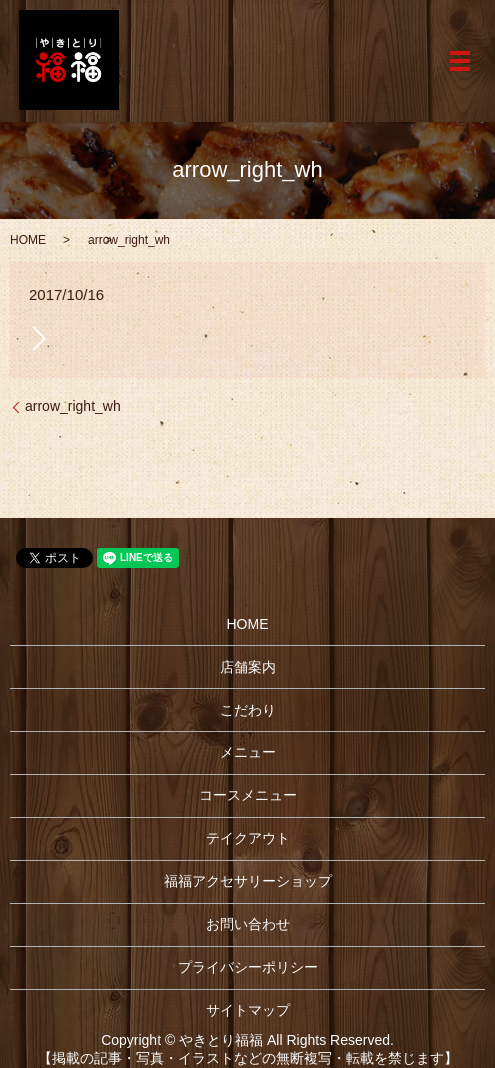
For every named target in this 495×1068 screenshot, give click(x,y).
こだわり (248, 710)
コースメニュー (248, 795)
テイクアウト (248, 838)
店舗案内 (248, 667)
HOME (28, 240)
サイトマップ (248, 1010)
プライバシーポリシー (248, 967)
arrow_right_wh (73, 406)
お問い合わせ (248, 924)
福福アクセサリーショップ (248, 881)
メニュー (248, 752)
